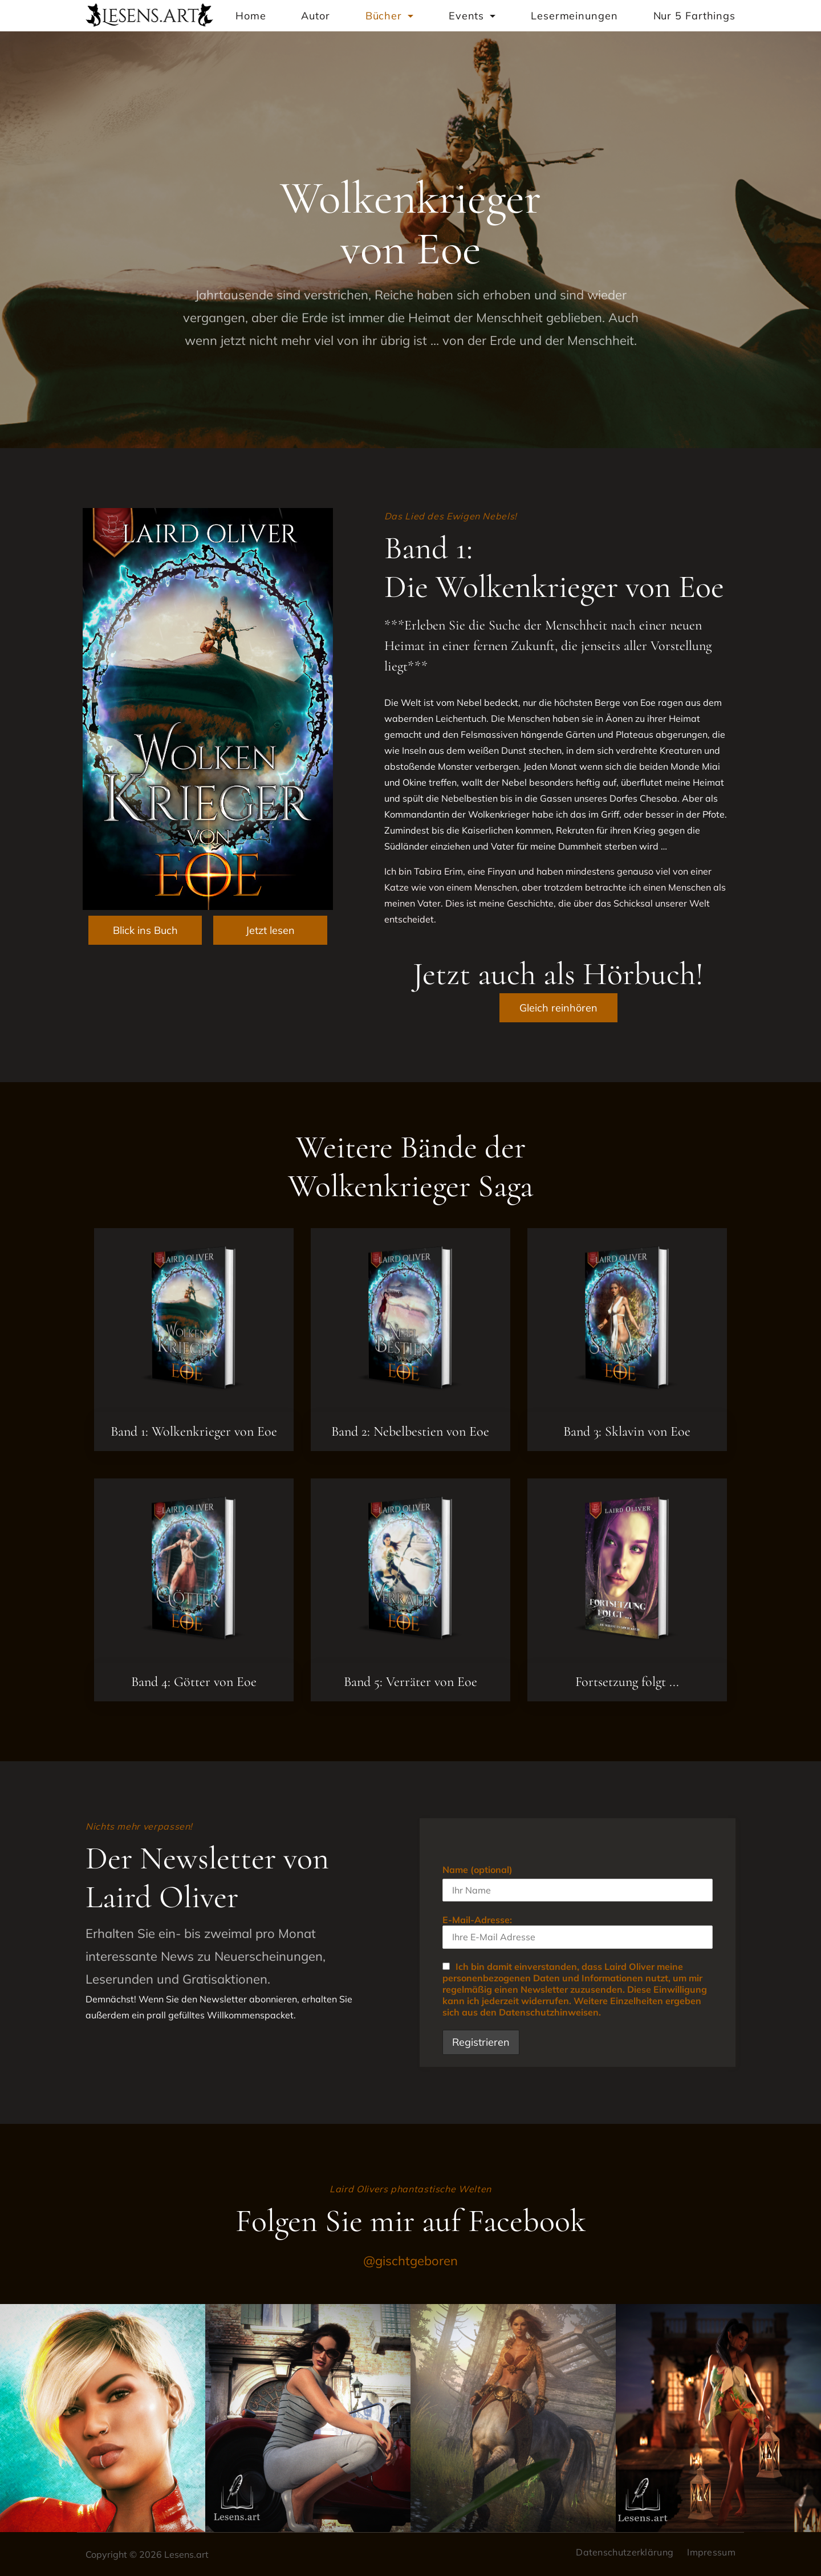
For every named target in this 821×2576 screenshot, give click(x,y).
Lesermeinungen (574, 15)
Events (472, 15)
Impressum (711, 2552)
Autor (315, 15)
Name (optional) (477, 1869)
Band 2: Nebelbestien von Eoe (410, 1431)
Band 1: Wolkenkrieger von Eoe (194, 1431)
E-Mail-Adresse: (577, 1931)
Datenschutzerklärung (624, 2552)
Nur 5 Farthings (694, 15)
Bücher (389, 15)
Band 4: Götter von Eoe (194, 1681)
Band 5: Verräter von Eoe (410, 1681)
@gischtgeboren (410, 2261)
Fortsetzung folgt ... (627, 1681)
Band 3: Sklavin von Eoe (626, 1431)
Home (250, 15)
